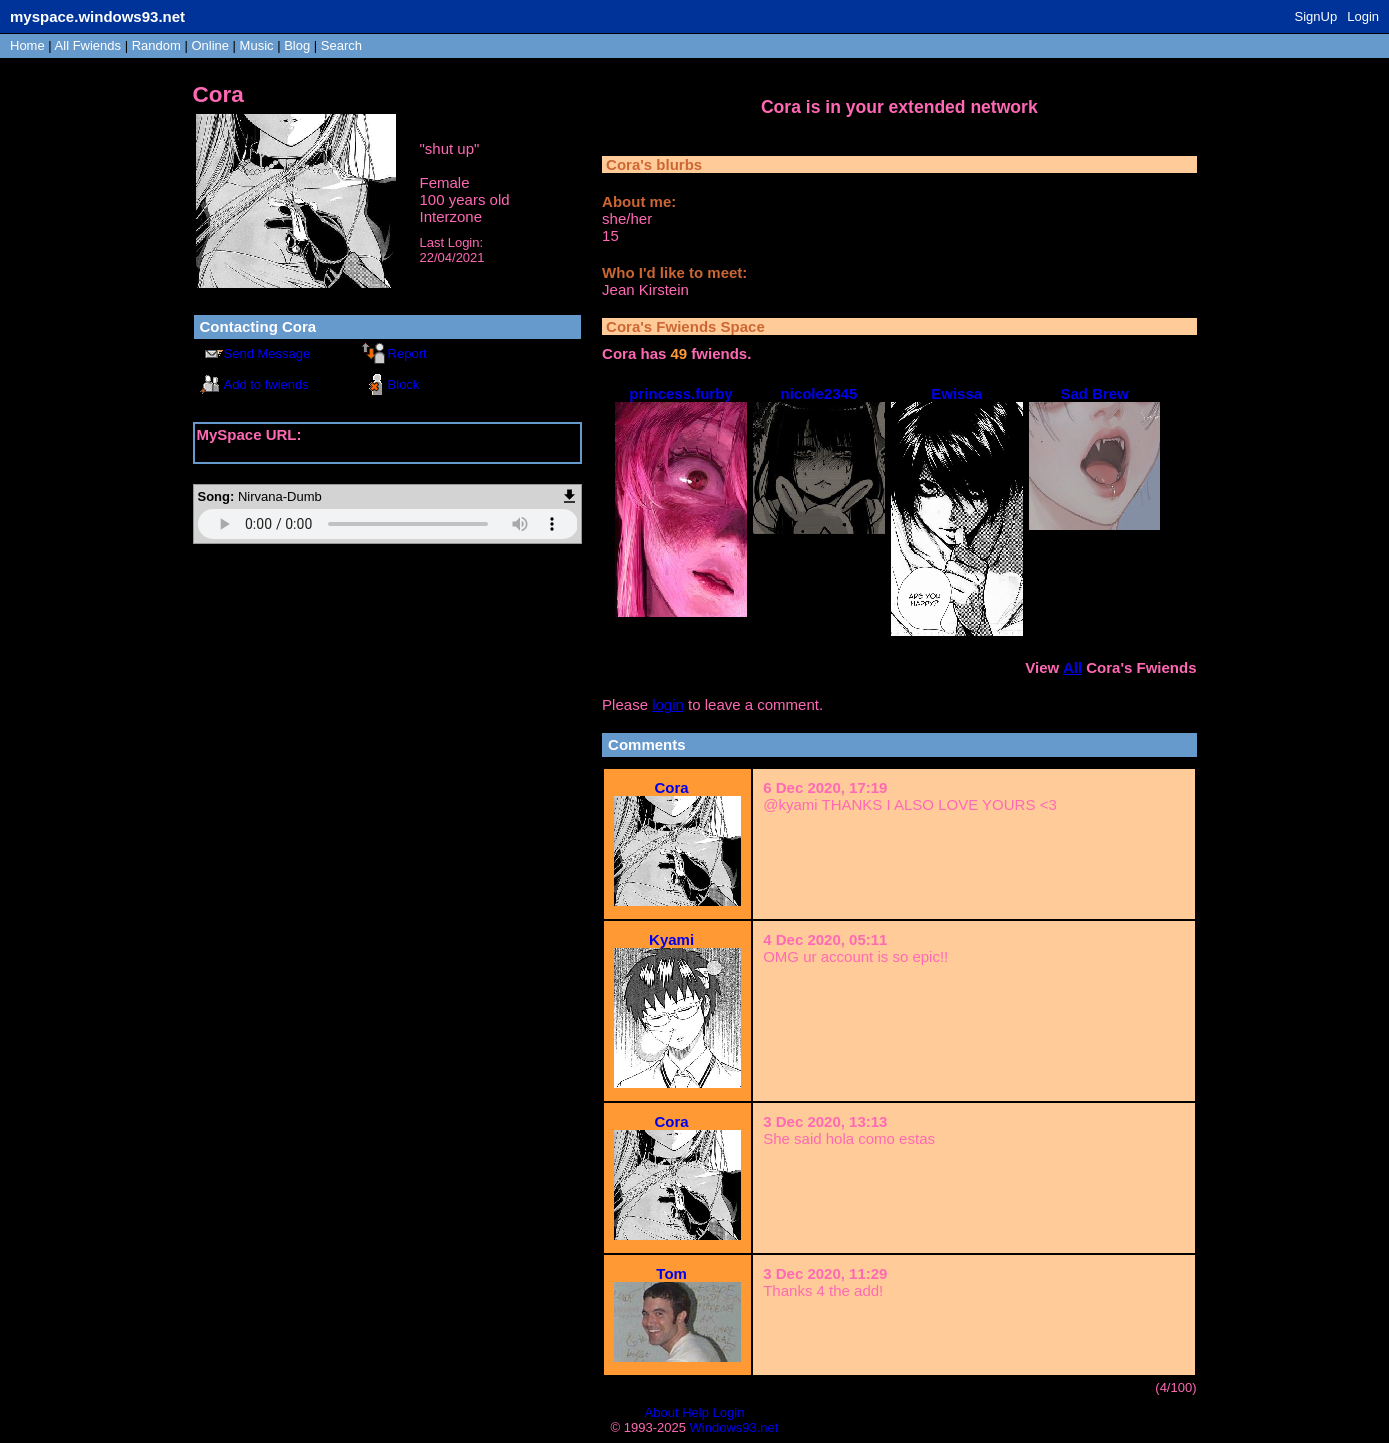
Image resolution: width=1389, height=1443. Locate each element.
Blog (297, 45)
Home (27, 45)
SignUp (1316, 16)
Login (1363, 16)
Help (695, 1412)
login (668, 704)
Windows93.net (734, 1427)
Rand (156, 45)
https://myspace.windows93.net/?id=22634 (338, 451)
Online (210, 45)
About (662, 1412)
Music (257, 45)
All (88, 45)
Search (341, 45)
